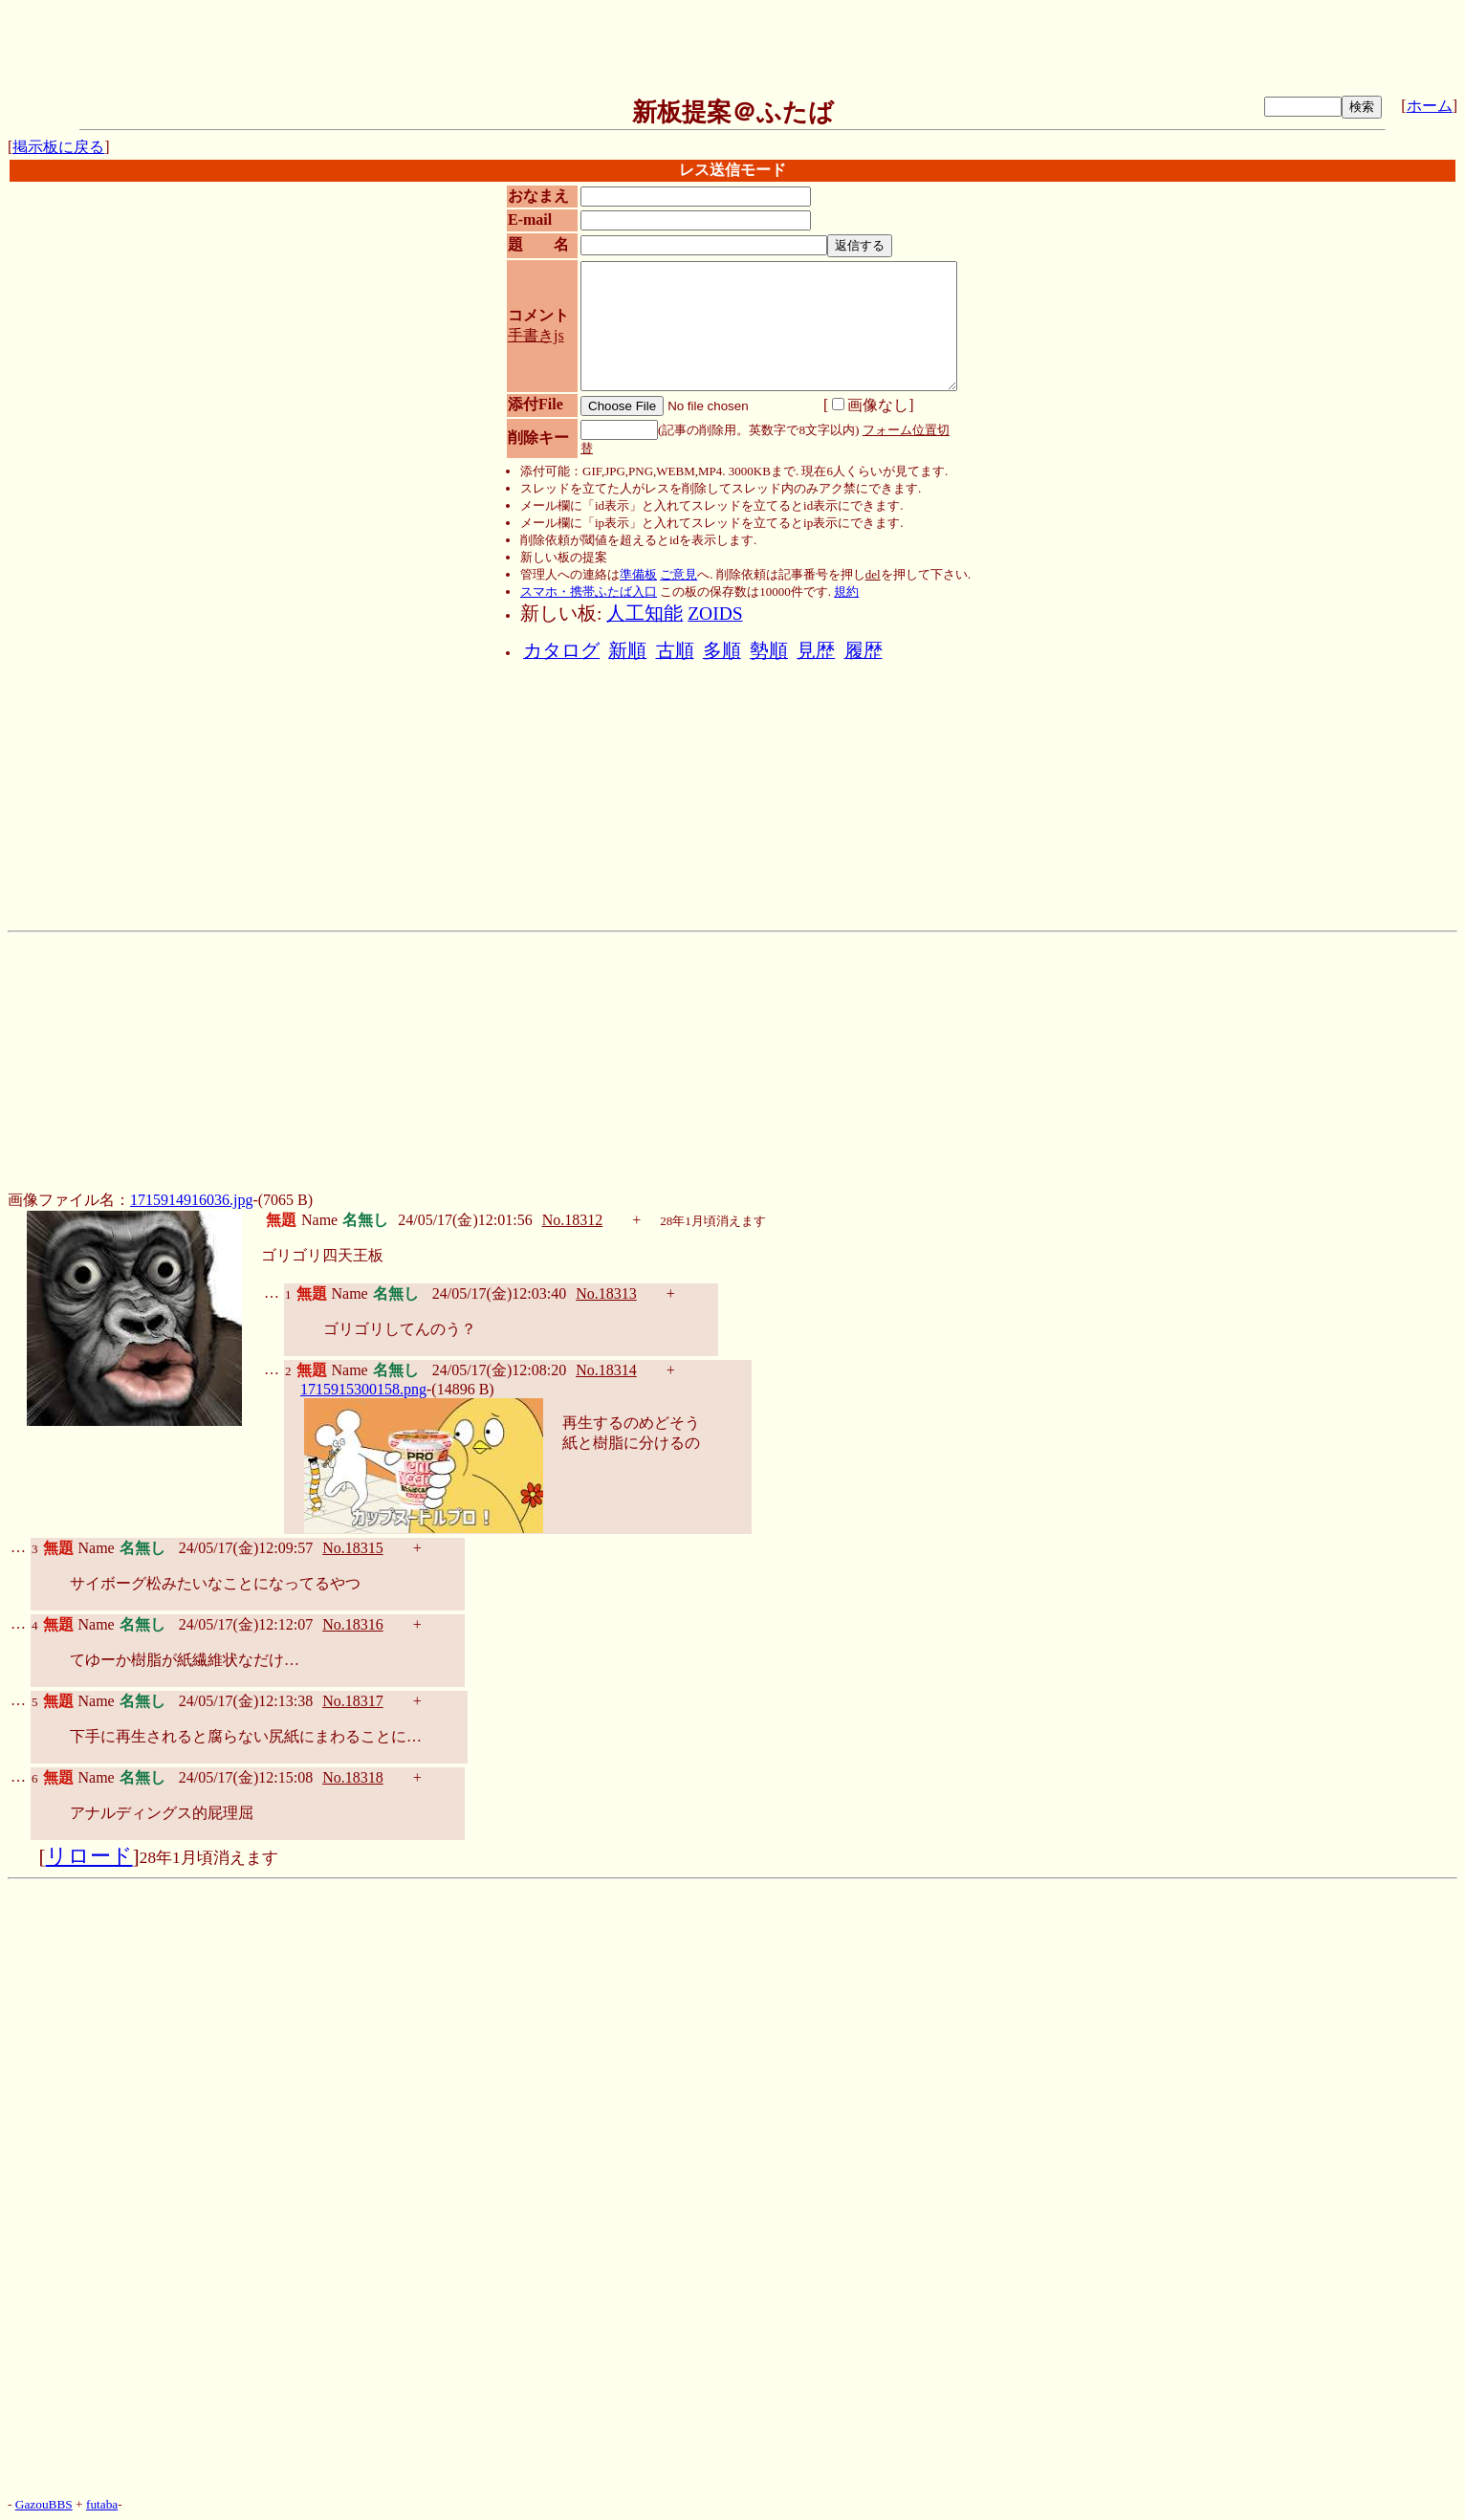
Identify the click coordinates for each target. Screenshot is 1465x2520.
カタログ (561, 651)
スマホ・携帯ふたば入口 (588, 591)
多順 (722, 651)
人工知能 (644, 613)
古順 (675, 651)
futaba (102, 2504)
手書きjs (536, 335)
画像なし (870, 405)
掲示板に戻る (58, 147)
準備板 (638, 574)
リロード (89, 1856)
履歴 (863, 651)
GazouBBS (44, 2504)
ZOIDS (715, 613)
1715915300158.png (363, 1389)
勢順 (769, 651)
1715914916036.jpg (191, 1200)
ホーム (1430, 106)
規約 (846, 591)
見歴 (816, 651)
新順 (627, 651)
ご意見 (678, 574)
